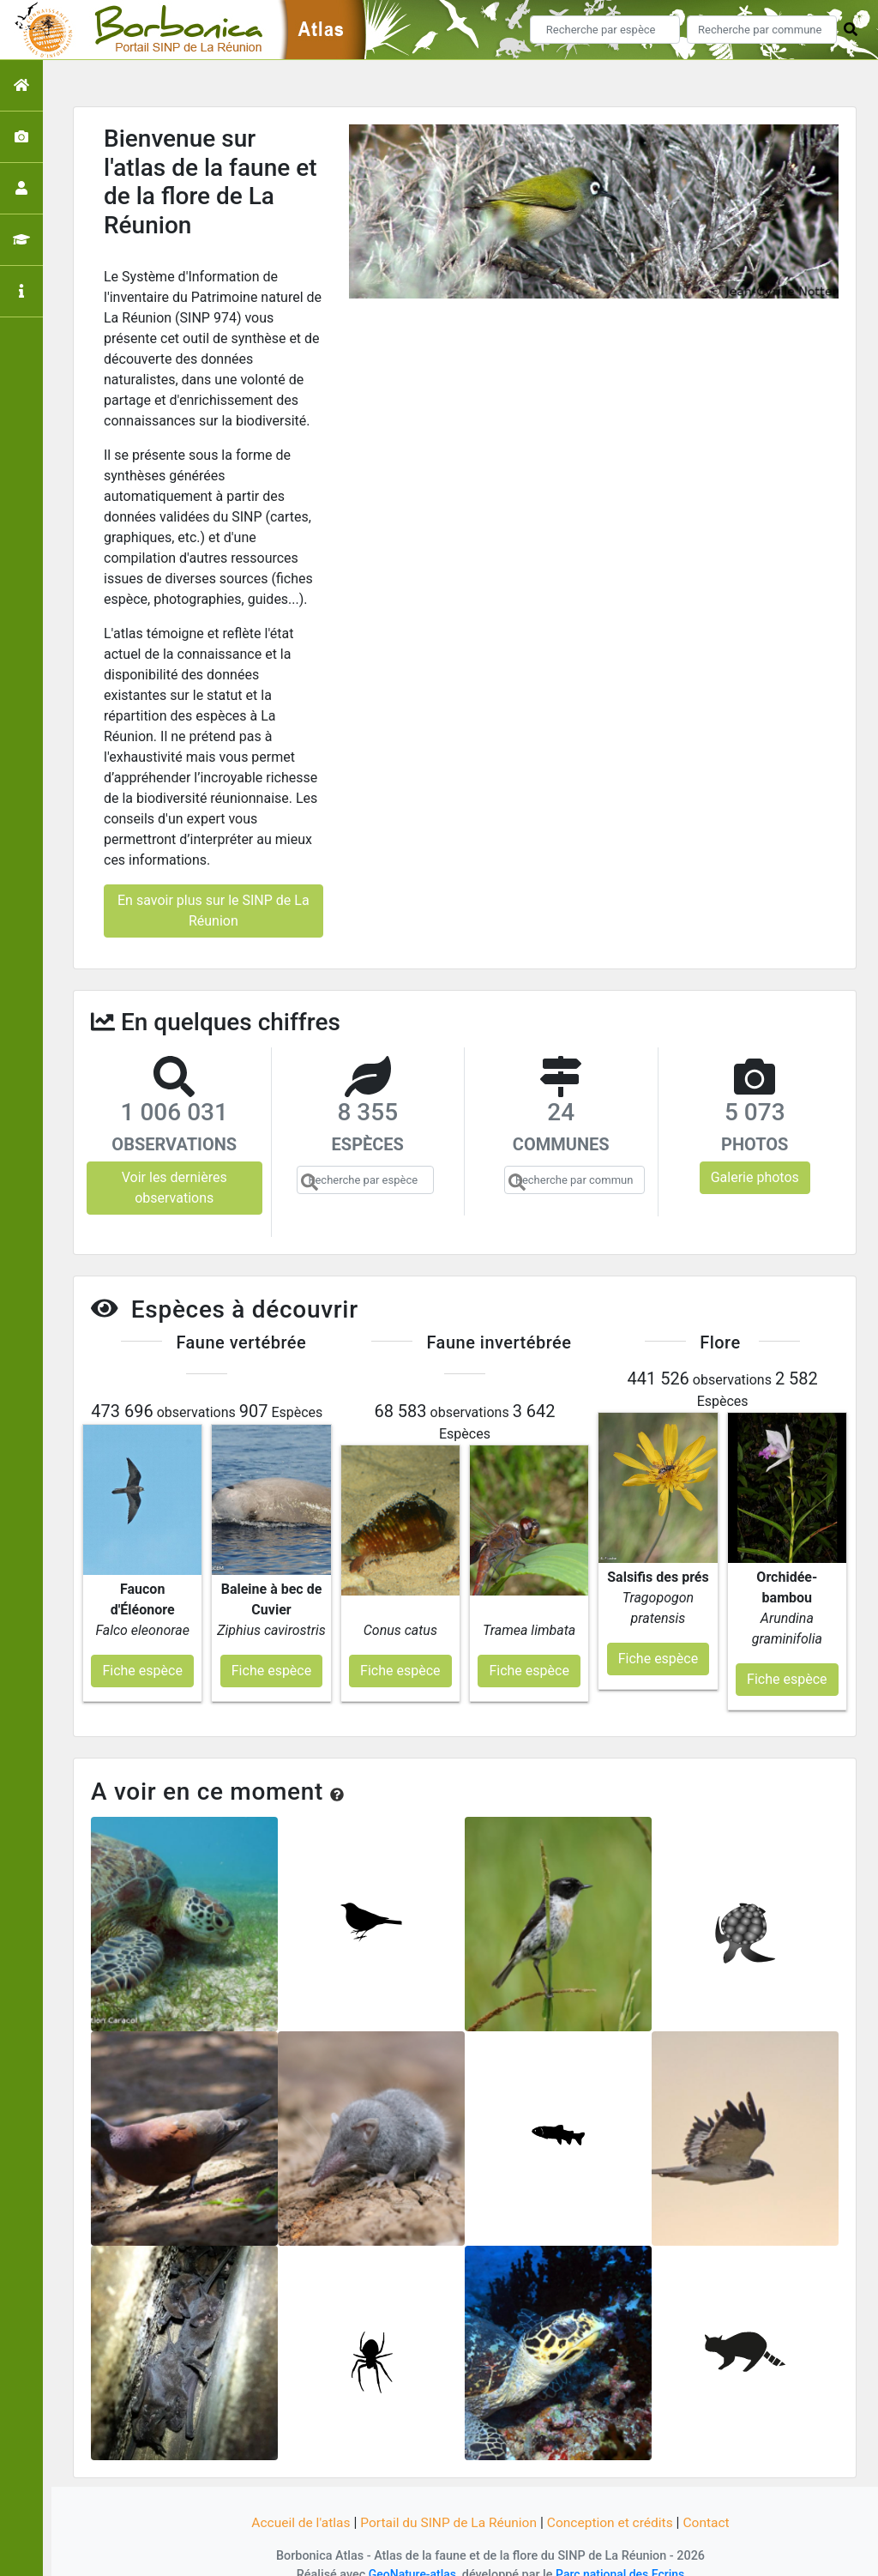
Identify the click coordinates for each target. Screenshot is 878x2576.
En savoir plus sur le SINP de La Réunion (213, 910)
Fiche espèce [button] (142, 1649)
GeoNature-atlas (410, 2552)
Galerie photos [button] (755, 1177)
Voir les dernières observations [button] (174, 1187)
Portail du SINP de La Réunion (447, 2501)
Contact (713, 2501)
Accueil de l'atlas (295, 2501)
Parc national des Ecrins (621, 2552)
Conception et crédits (614, 2501)
